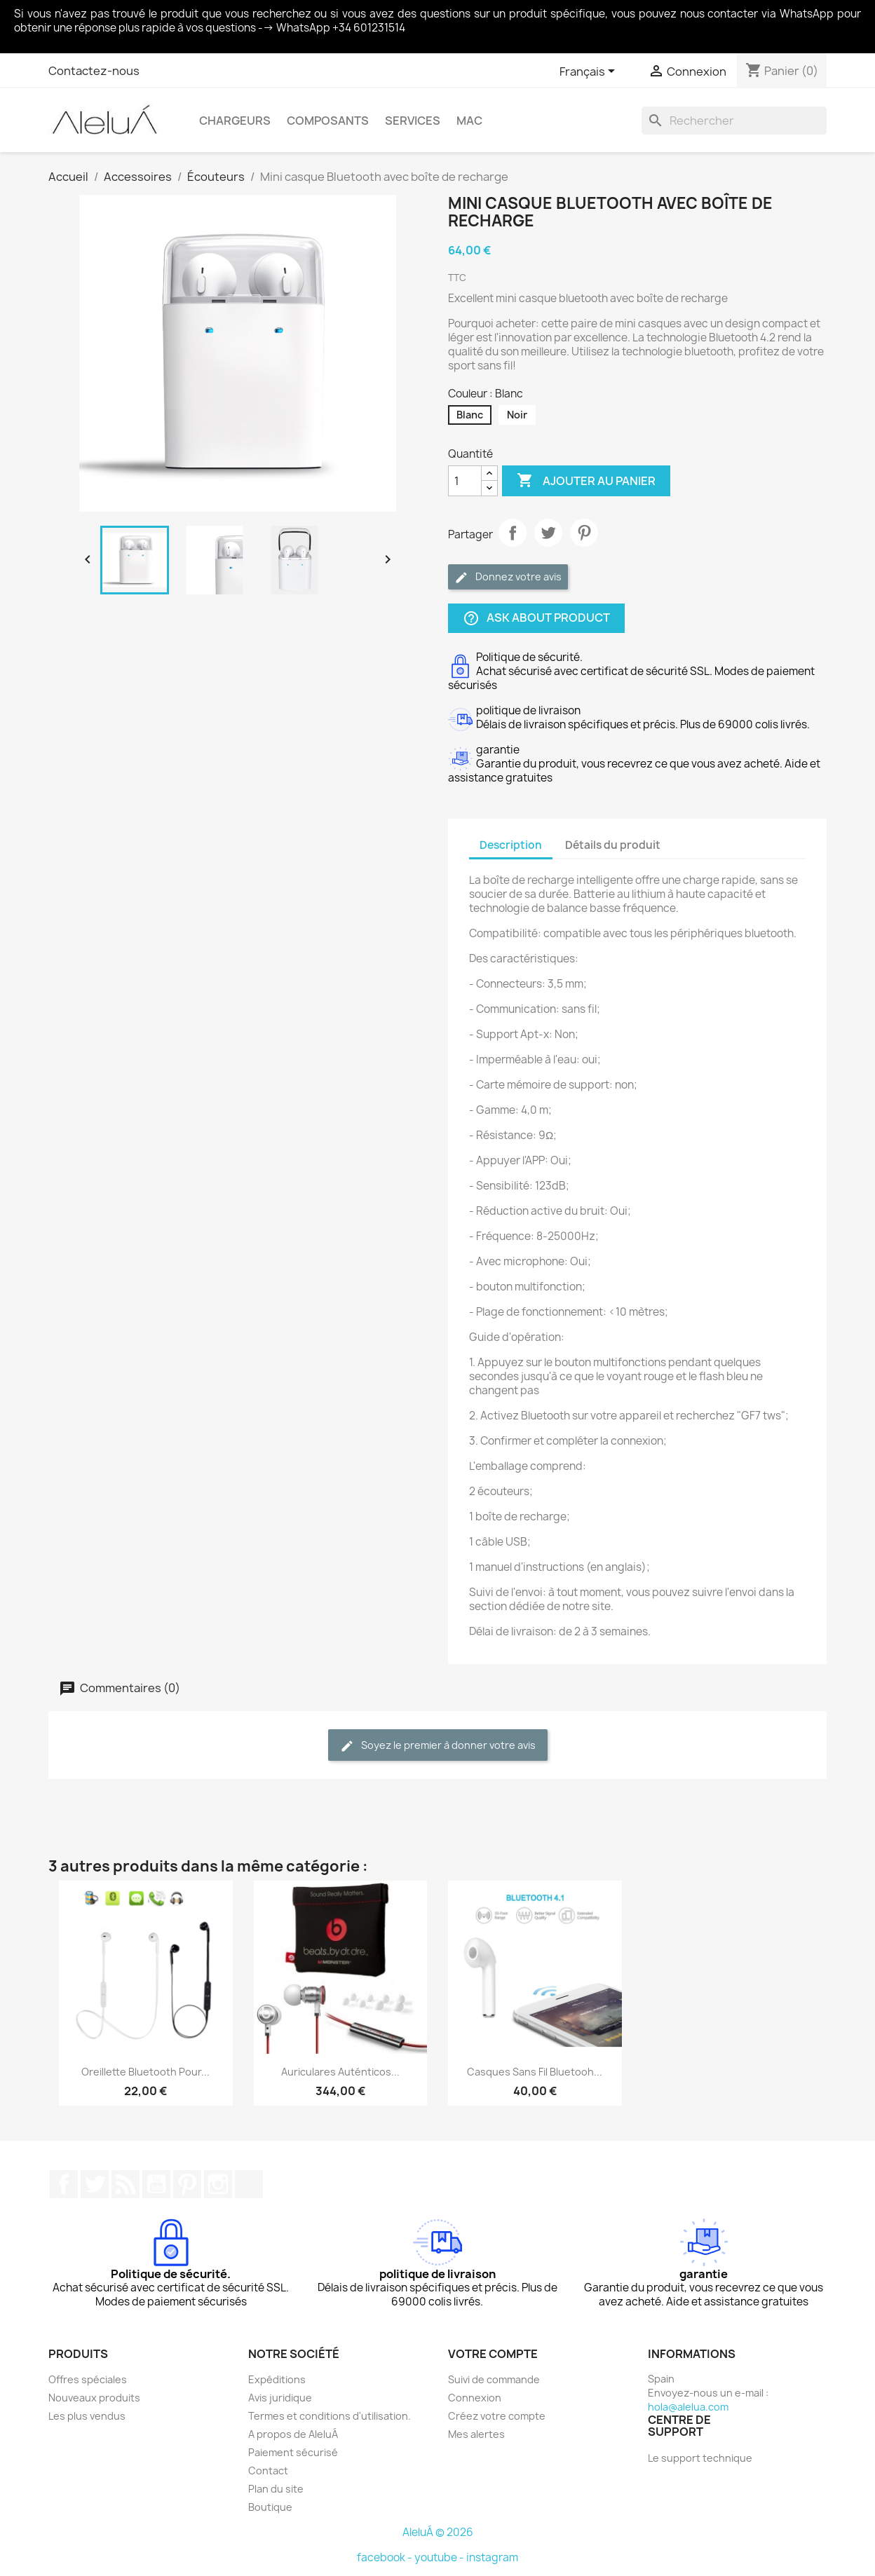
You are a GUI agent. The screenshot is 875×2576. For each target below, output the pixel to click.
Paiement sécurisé (293, 2452)
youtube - (440, 2557)
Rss (125, 2184)
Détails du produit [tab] (612, 845)
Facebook (64, 2184)
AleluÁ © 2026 (437, 2532)
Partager (512, 533)
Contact (268, 2470)
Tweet (548, 533)
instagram (492, 2557)
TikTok (249, 2184)
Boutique (270, 2507)
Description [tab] (511, 845)
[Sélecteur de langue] (589, 72)
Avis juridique (280, 2397)
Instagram (218, 2184)
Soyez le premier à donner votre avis (438, 1745)
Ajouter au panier (586, 481)
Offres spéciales (87, 2379)
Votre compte (493, 2354)
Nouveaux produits (94, 2397)
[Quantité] (465, 480)
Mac (469, 120)
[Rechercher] (734, 121)
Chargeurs (235, 120)
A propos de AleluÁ (293, 2434)
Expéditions (277, 2379)
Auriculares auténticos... (340, 2071)
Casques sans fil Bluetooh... (534, 2071)
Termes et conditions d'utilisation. (329, 2415)
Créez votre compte (496, 2415)
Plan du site (276, 2488)
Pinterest (584, 533)
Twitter (95, 2184)
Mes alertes (476, 2434)
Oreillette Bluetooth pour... (145, 2071)
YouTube (156, 2184)
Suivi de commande (494, 2379)
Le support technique (700, 2458)
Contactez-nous (94, 71)
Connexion (474, 2397)
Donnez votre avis (508, 577)
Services (412, 120)
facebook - (385, 2557)
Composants (328, 120)
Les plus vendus (87, 2415)
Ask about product (536, 618)
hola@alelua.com (688, 2406)
